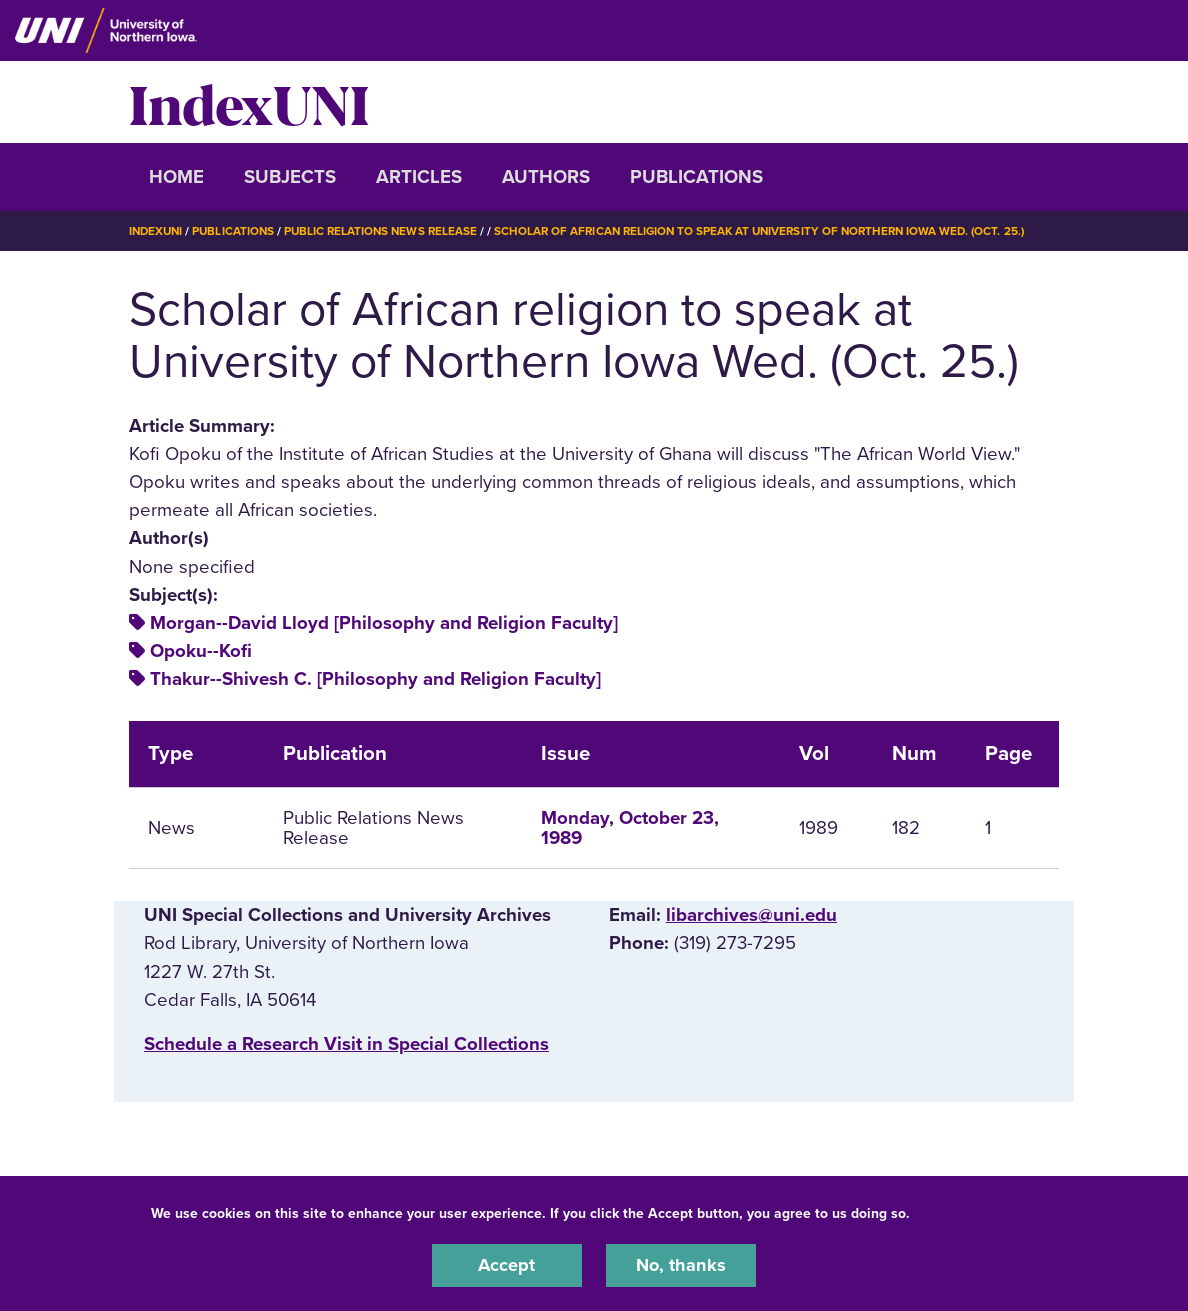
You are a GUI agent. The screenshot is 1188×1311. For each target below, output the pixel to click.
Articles (419, 177)
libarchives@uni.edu (751, 915)
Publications (696, 177)
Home (176, 177)
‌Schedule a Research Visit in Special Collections (346, 1044)
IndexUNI (249, 102)
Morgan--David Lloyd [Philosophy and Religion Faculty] (384, 622)
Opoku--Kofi (201, 651)
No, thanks (681, 1265)
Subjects (290, 177)
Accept (507, 1265)
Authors (546, 177)
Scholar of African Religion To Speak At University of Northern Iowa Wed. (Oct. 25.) (778, 231)
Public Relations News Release (389, 231)
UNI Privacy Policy (977, 1212)
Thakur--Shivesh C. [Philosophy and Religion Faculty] (375, 679)
